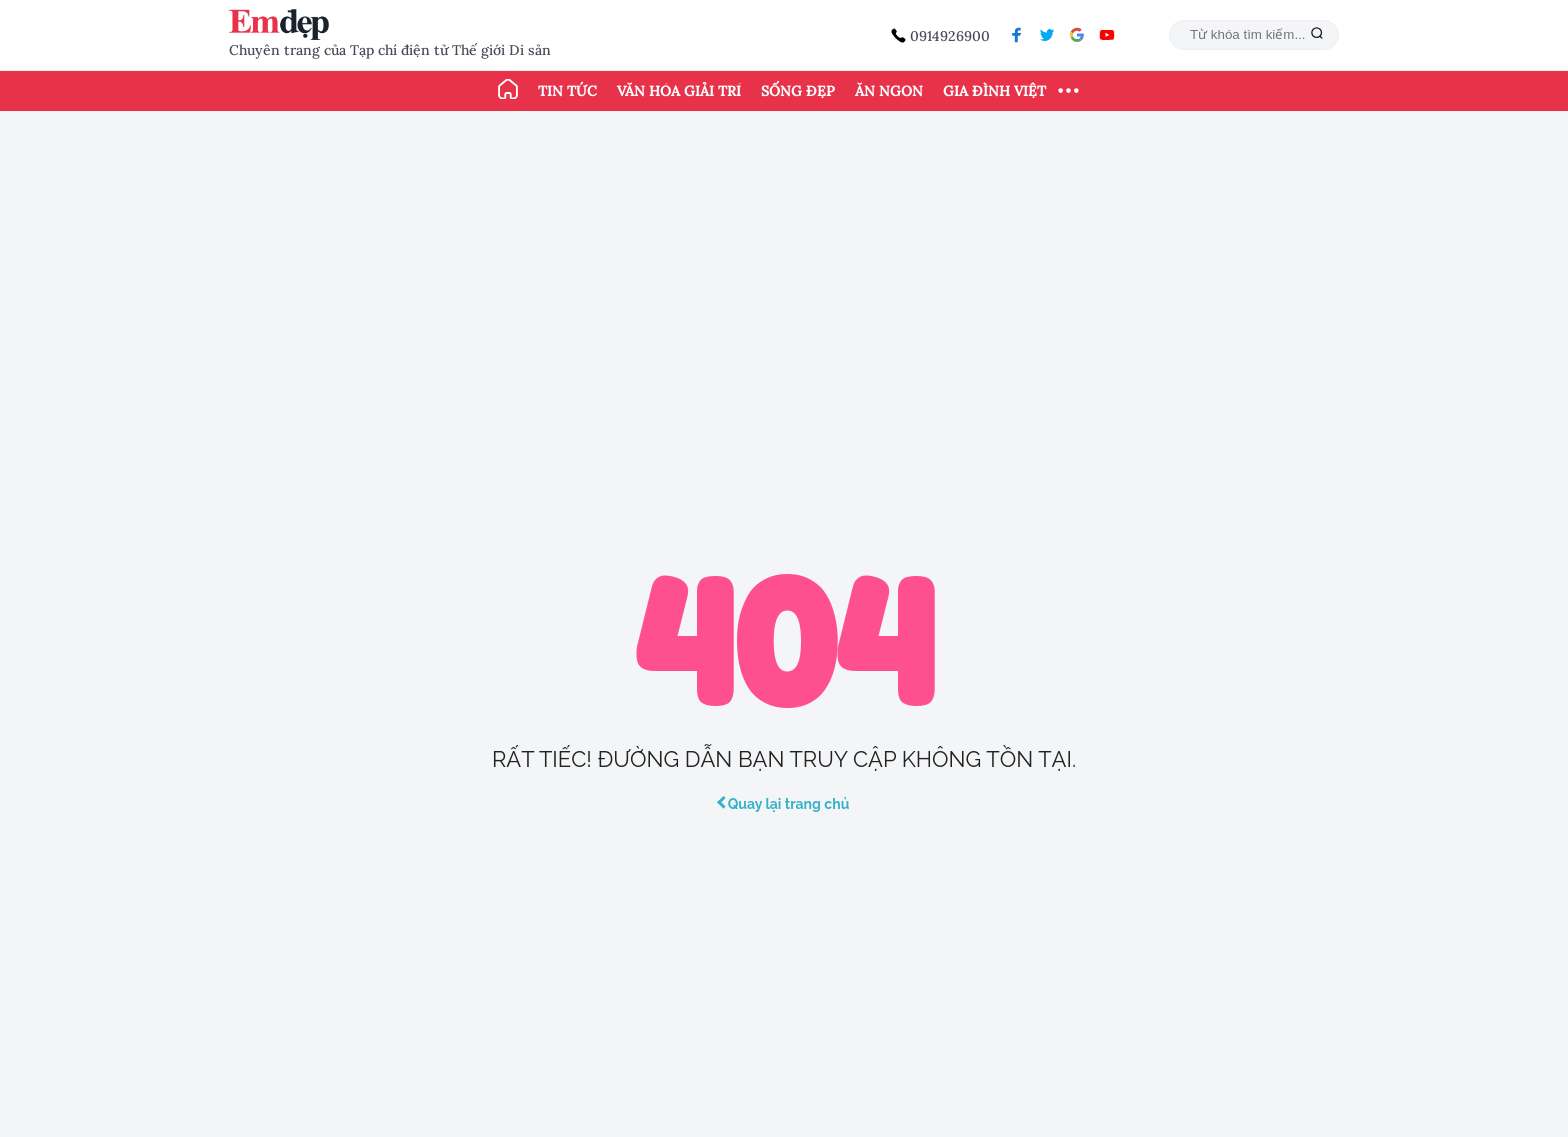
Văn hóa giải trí (679, 91)
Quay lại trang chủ (784, 804)
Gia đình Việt (994, 91)
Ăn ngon (889, 91)
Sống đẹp (798, 91)
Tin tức (567, 91)
